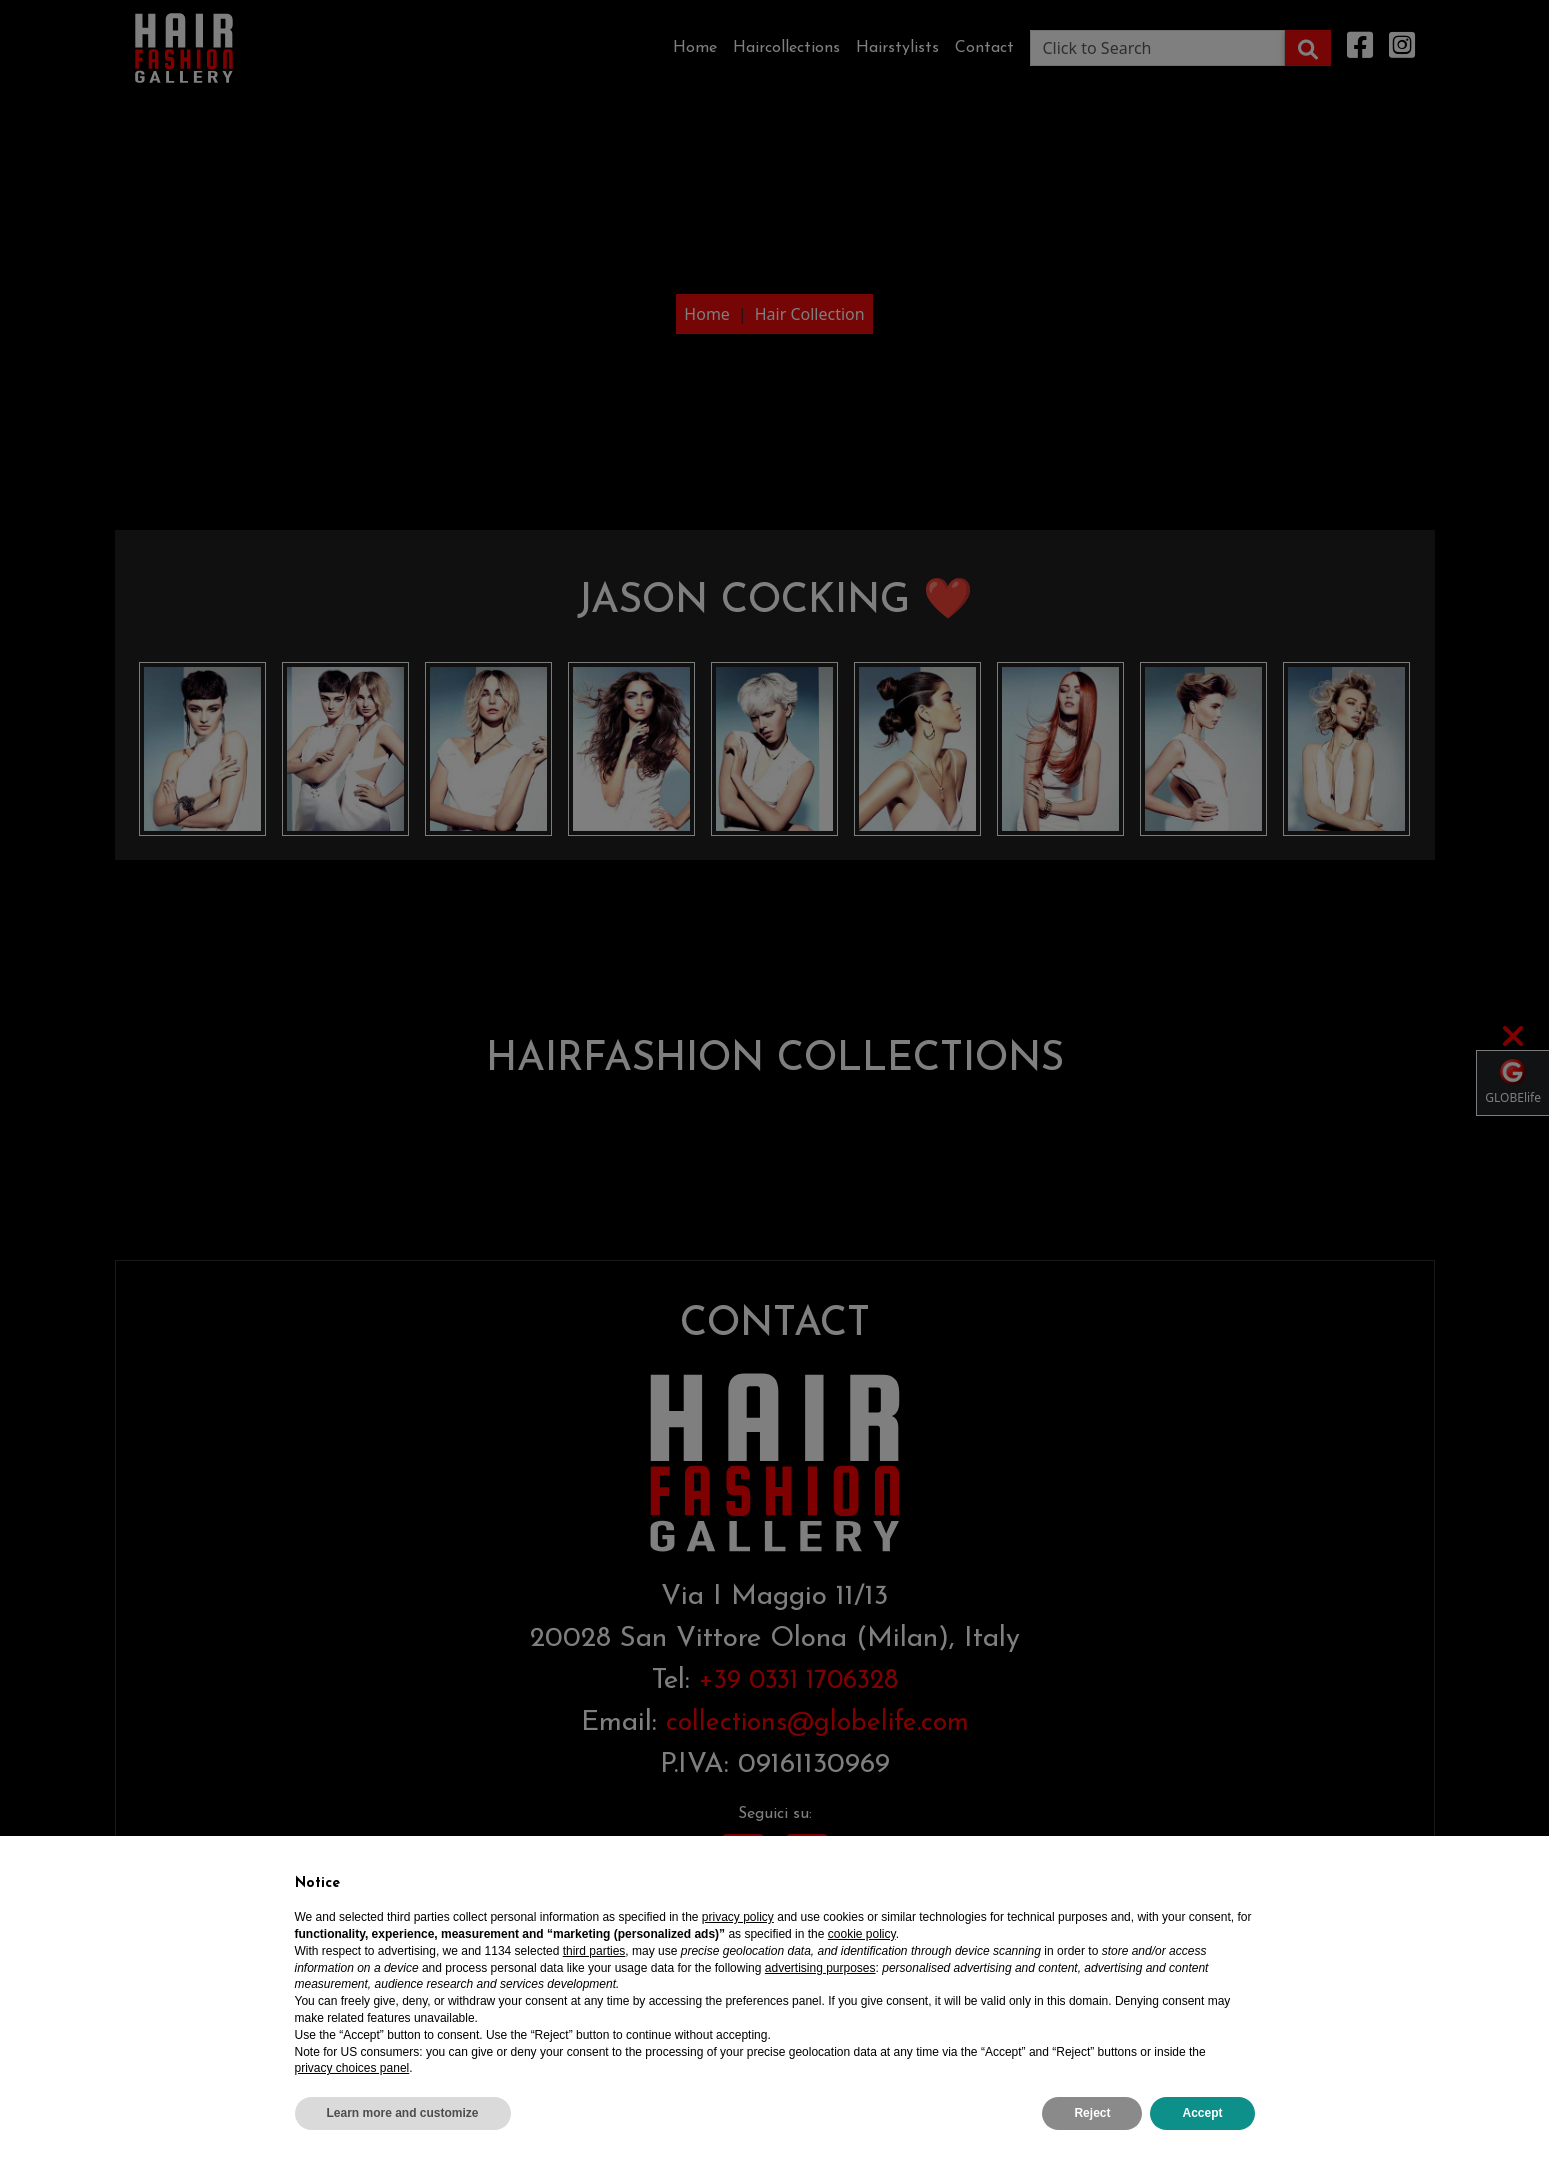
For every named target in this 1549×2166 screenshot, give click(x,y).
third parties (594, 1951)
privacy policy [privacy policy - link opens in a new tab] (738, 1917)
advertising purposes (820, 1968)
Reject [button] (1092, 2113)
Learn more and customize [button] (403, 2113)
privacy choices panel (352, 2068)
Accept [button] (1202, 2113)
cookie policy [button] (862, 1934)
